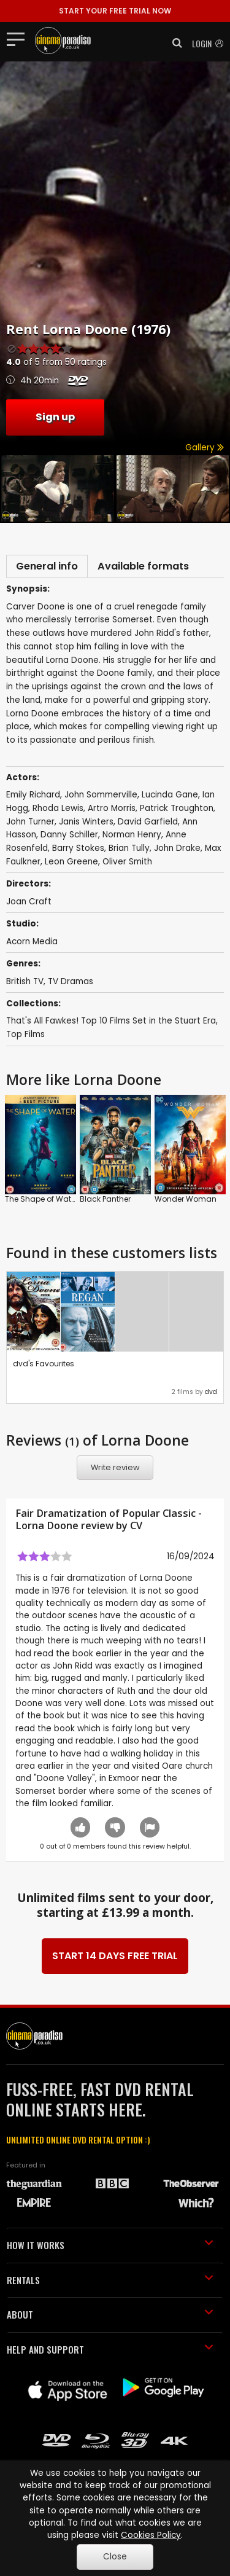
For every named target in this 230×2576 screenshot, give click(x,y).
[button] (173, 43)
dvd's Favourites (43, 1363)
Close (115, 2556)
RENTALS (110, 2280)
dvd (211, 1391)
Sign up (55, 417)
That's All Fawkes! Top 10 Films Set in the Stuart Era (111, 1021)
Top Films (25, 1034)
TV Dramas (70, 981)
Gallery (204, 447)
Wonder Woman (186, 1199)
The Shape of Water (41, 1199)
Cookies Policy (151, 2535)
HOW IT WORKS (110, 2245)
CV (136, 1525)
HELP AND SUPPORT (110, 2349)
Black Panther (105, 1199)
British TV (25, 981)
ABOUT (110, 2314)
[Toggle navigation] (19, 38)
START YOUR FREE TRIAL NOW (115, 11)
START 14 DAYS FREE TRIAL (115, 1956)
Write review (115, 1467)
